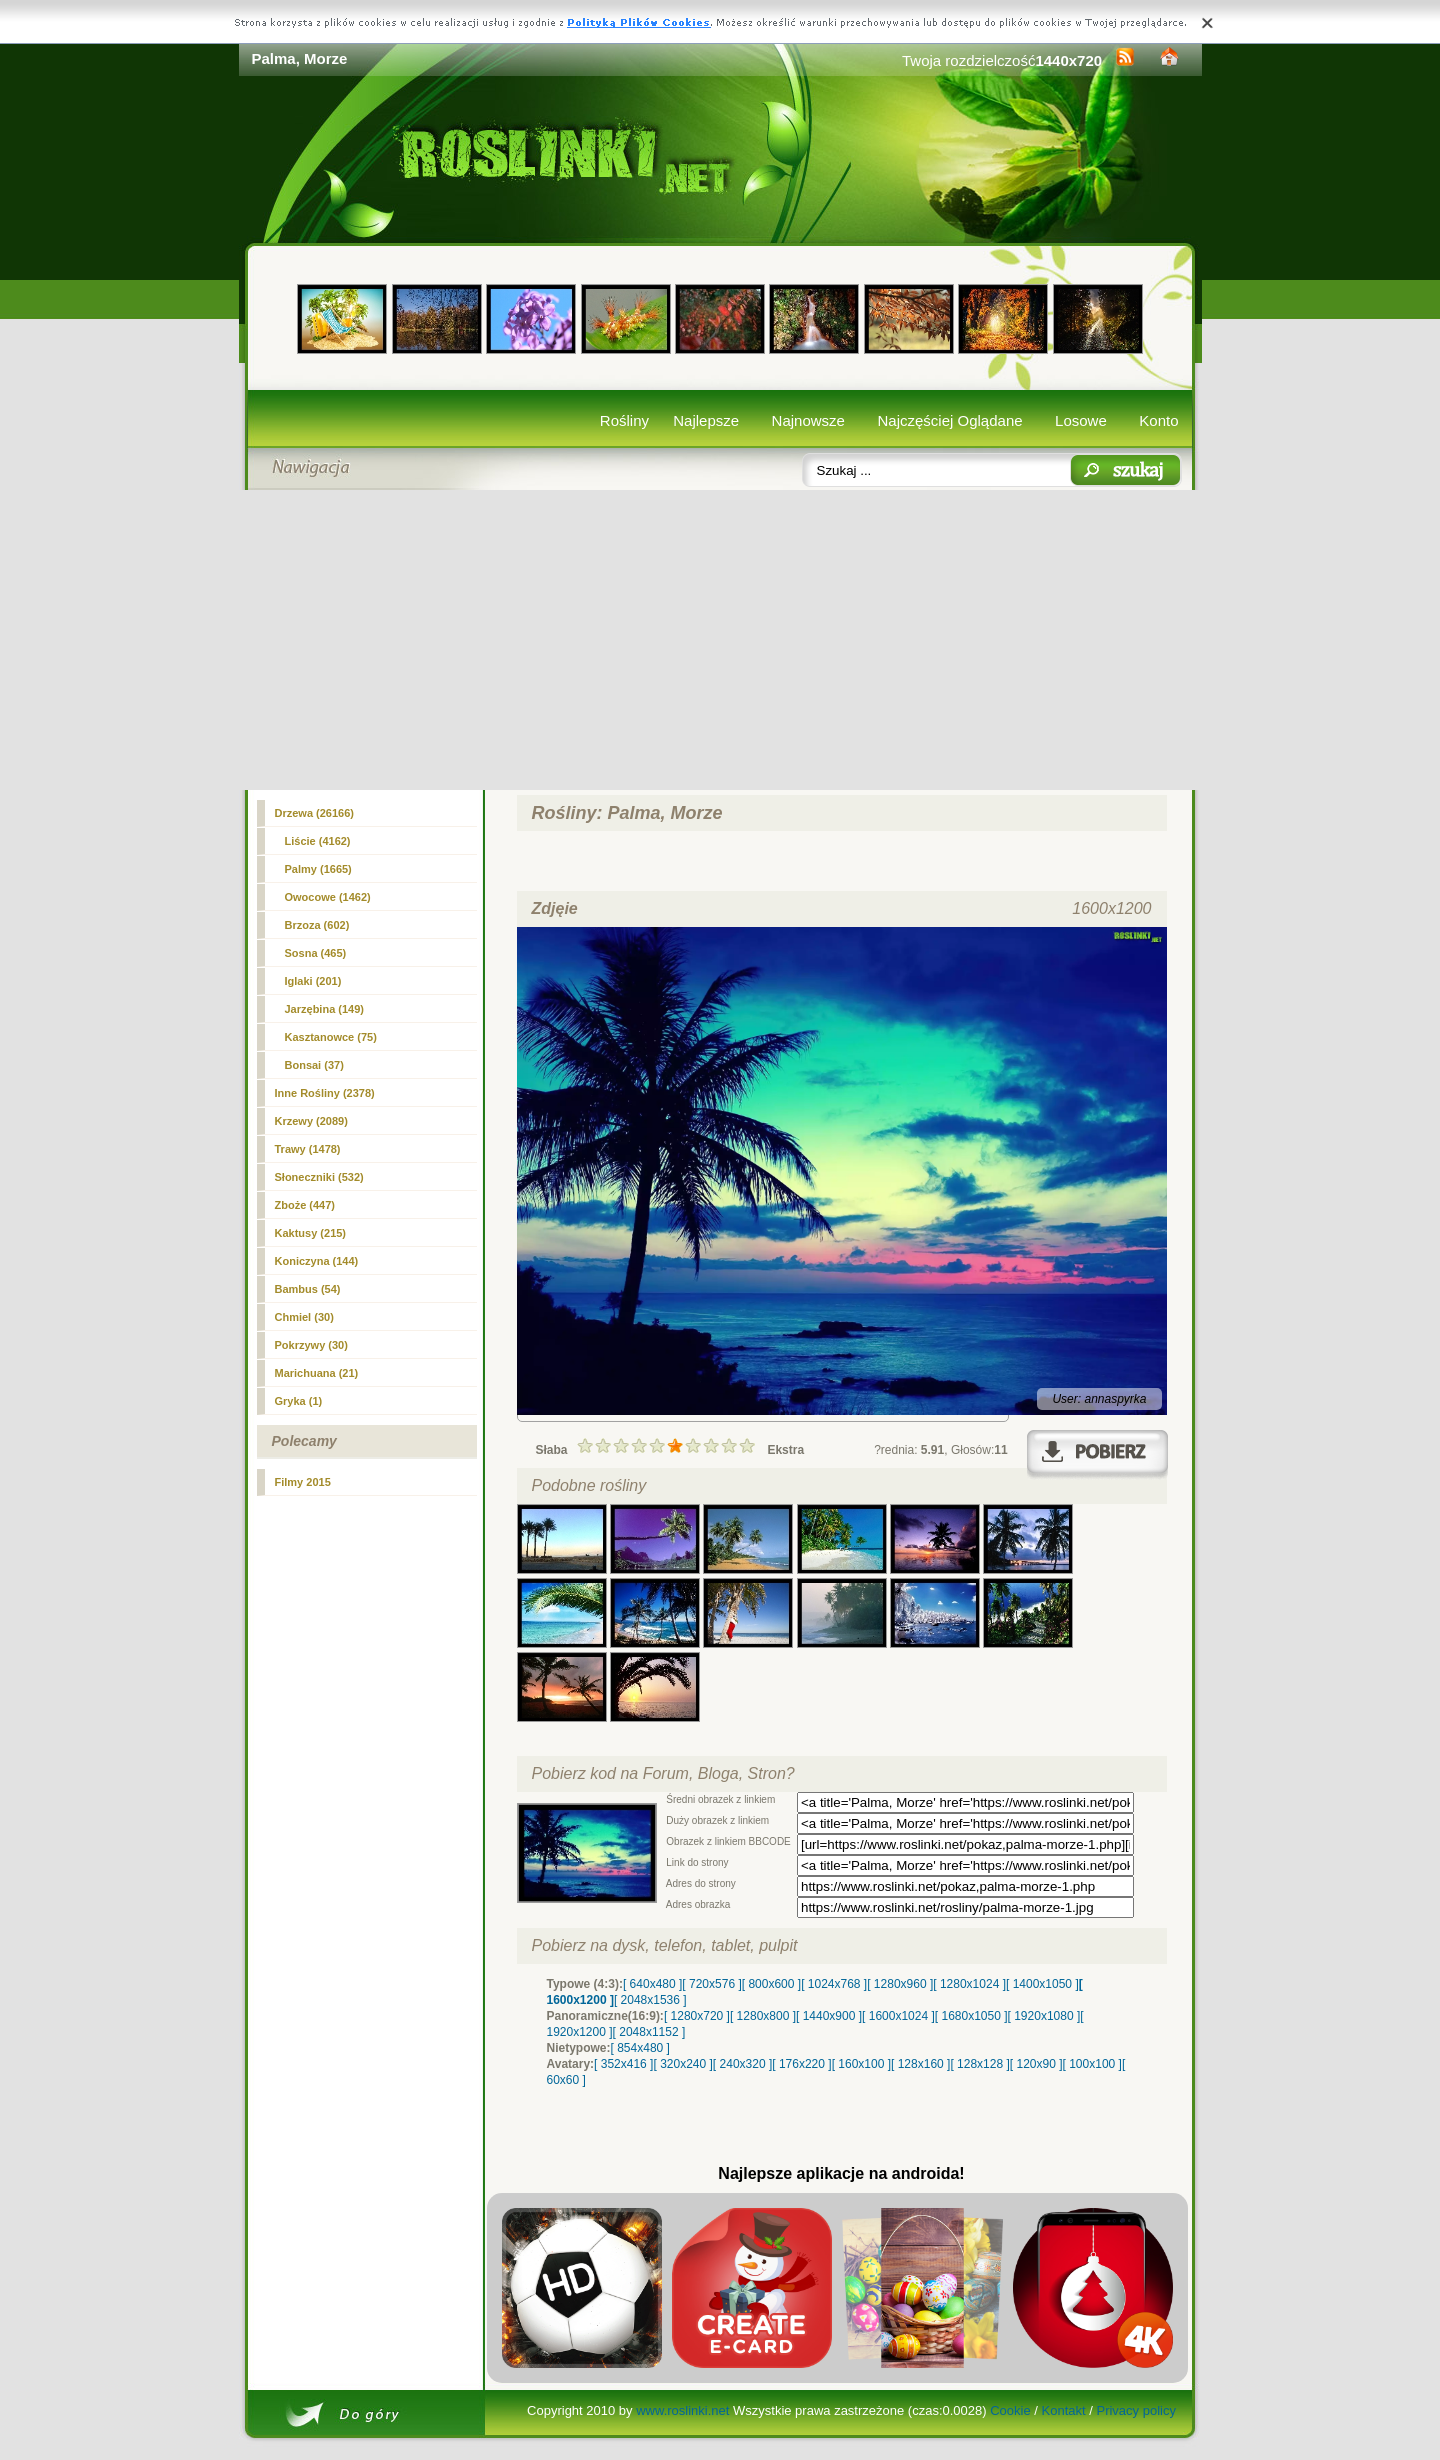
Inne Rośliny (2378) (325, 1093)
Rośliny (624, 420)
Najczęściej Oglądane (949, 420)
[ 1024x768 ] (834, 1984)
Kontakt (1064, 2410)
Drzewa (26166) (315, 813)
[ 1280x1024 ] (969, 1984)
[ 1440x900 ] (829, 2016)
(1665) (318, 869)
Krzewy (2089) (311, 1121)
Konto (1158, 420)
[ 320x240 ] (682, 2064)
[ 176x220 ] (801, 2064)
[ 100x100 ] (1092, 2064)
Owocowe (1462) (328, 897)
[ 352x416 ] (623, 2064)
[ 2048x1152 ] (649, 2032)
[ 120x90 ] (1036, 2064)
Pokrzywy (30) (311, 1345)
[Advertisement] (720, 640)
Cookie (1010, 2410)
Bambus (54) (308, 1289)
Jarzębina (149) (324, 1009)
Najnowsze (808, 420)
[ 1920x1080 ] (1044, 2016)
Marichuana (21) (317, 1373)
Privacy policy (1135, 2410)
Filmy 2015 (303, 1482)
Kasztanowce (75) (331, 1037)
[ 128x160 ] (920, 2064)
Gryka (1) (299, 1401)
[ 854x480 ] (640, 2048)
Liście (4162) (318, 841)
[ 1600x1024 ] (898, 2016)
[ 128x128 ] (979, 2064)
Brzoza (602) (317, 925)
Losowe (1081, 420)
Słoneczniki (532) (319, 1177)
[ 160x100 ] (861, 2064)
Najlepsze (706, 420)
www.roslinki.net (682, 2410)
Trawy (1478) (308, 1149)
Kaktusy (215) (311, 1233)
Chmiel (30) (304, 1317)
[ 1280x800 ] (763, 2016)
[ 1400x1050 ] (1042, 1984)
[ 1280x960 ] (900, 1984)
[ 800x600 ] (771, 1984)
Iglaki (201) (313, 981)
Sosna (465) (316, 953)
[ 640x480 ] (652, 1984)
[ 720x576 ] (711, 1984)
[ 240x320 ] (742, 2064)
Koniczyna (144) (317, 1261)
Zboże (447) (305, 1205)
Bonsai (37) (314, 1065)
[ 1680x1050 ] (971, 2016)
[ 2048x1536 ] (650, 2000)
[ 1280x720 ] (697, 2016)
